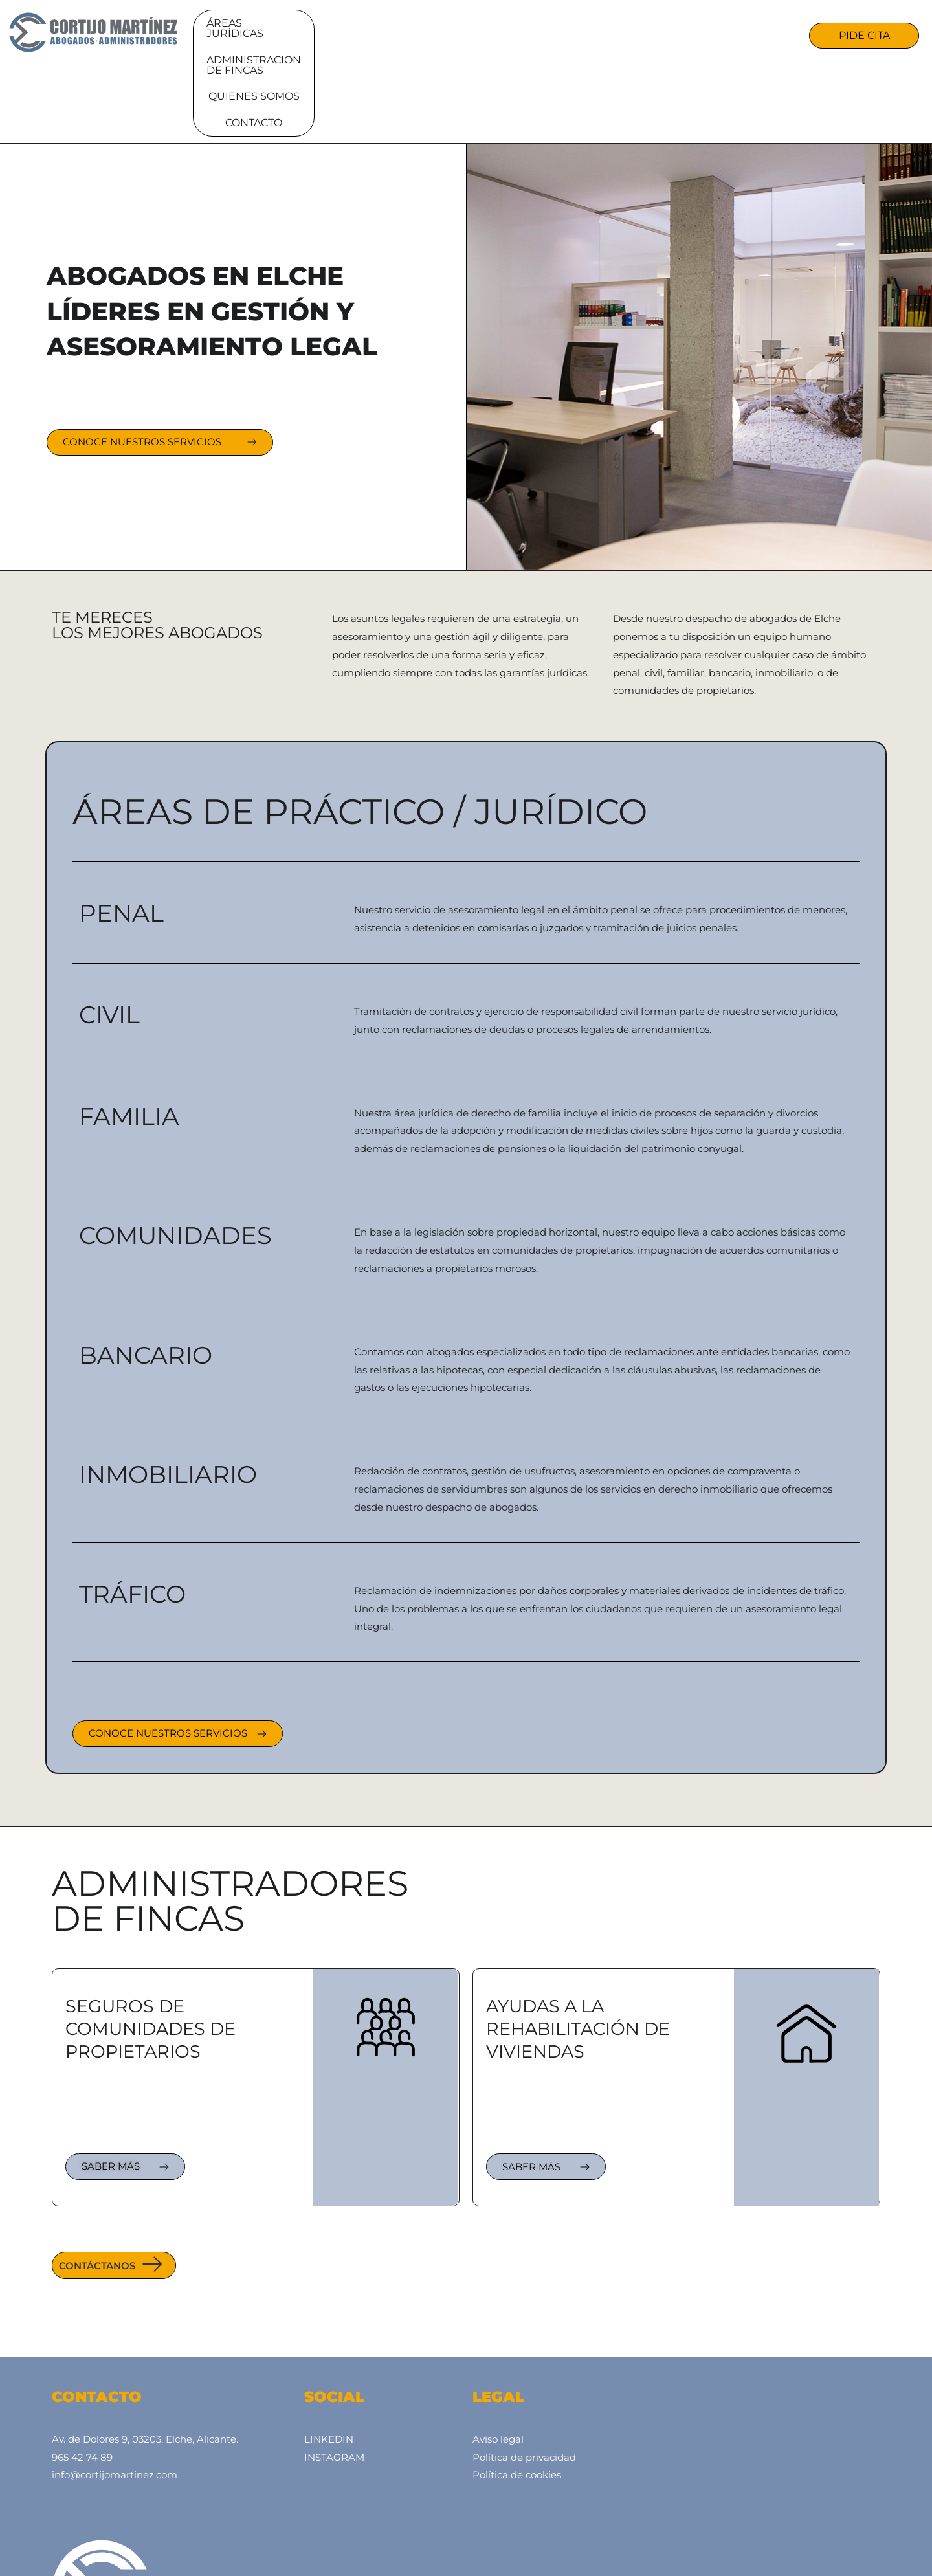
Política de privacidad (524, 2379)
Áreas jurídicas (299, 34)
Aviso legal (498, 2361)
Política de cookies (516, 2398)
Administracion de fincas (450, 34)
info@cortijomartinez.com (114, 2398)
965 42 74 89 (82, 2379)
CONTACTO (698, 34)
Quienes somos (598, 34)
